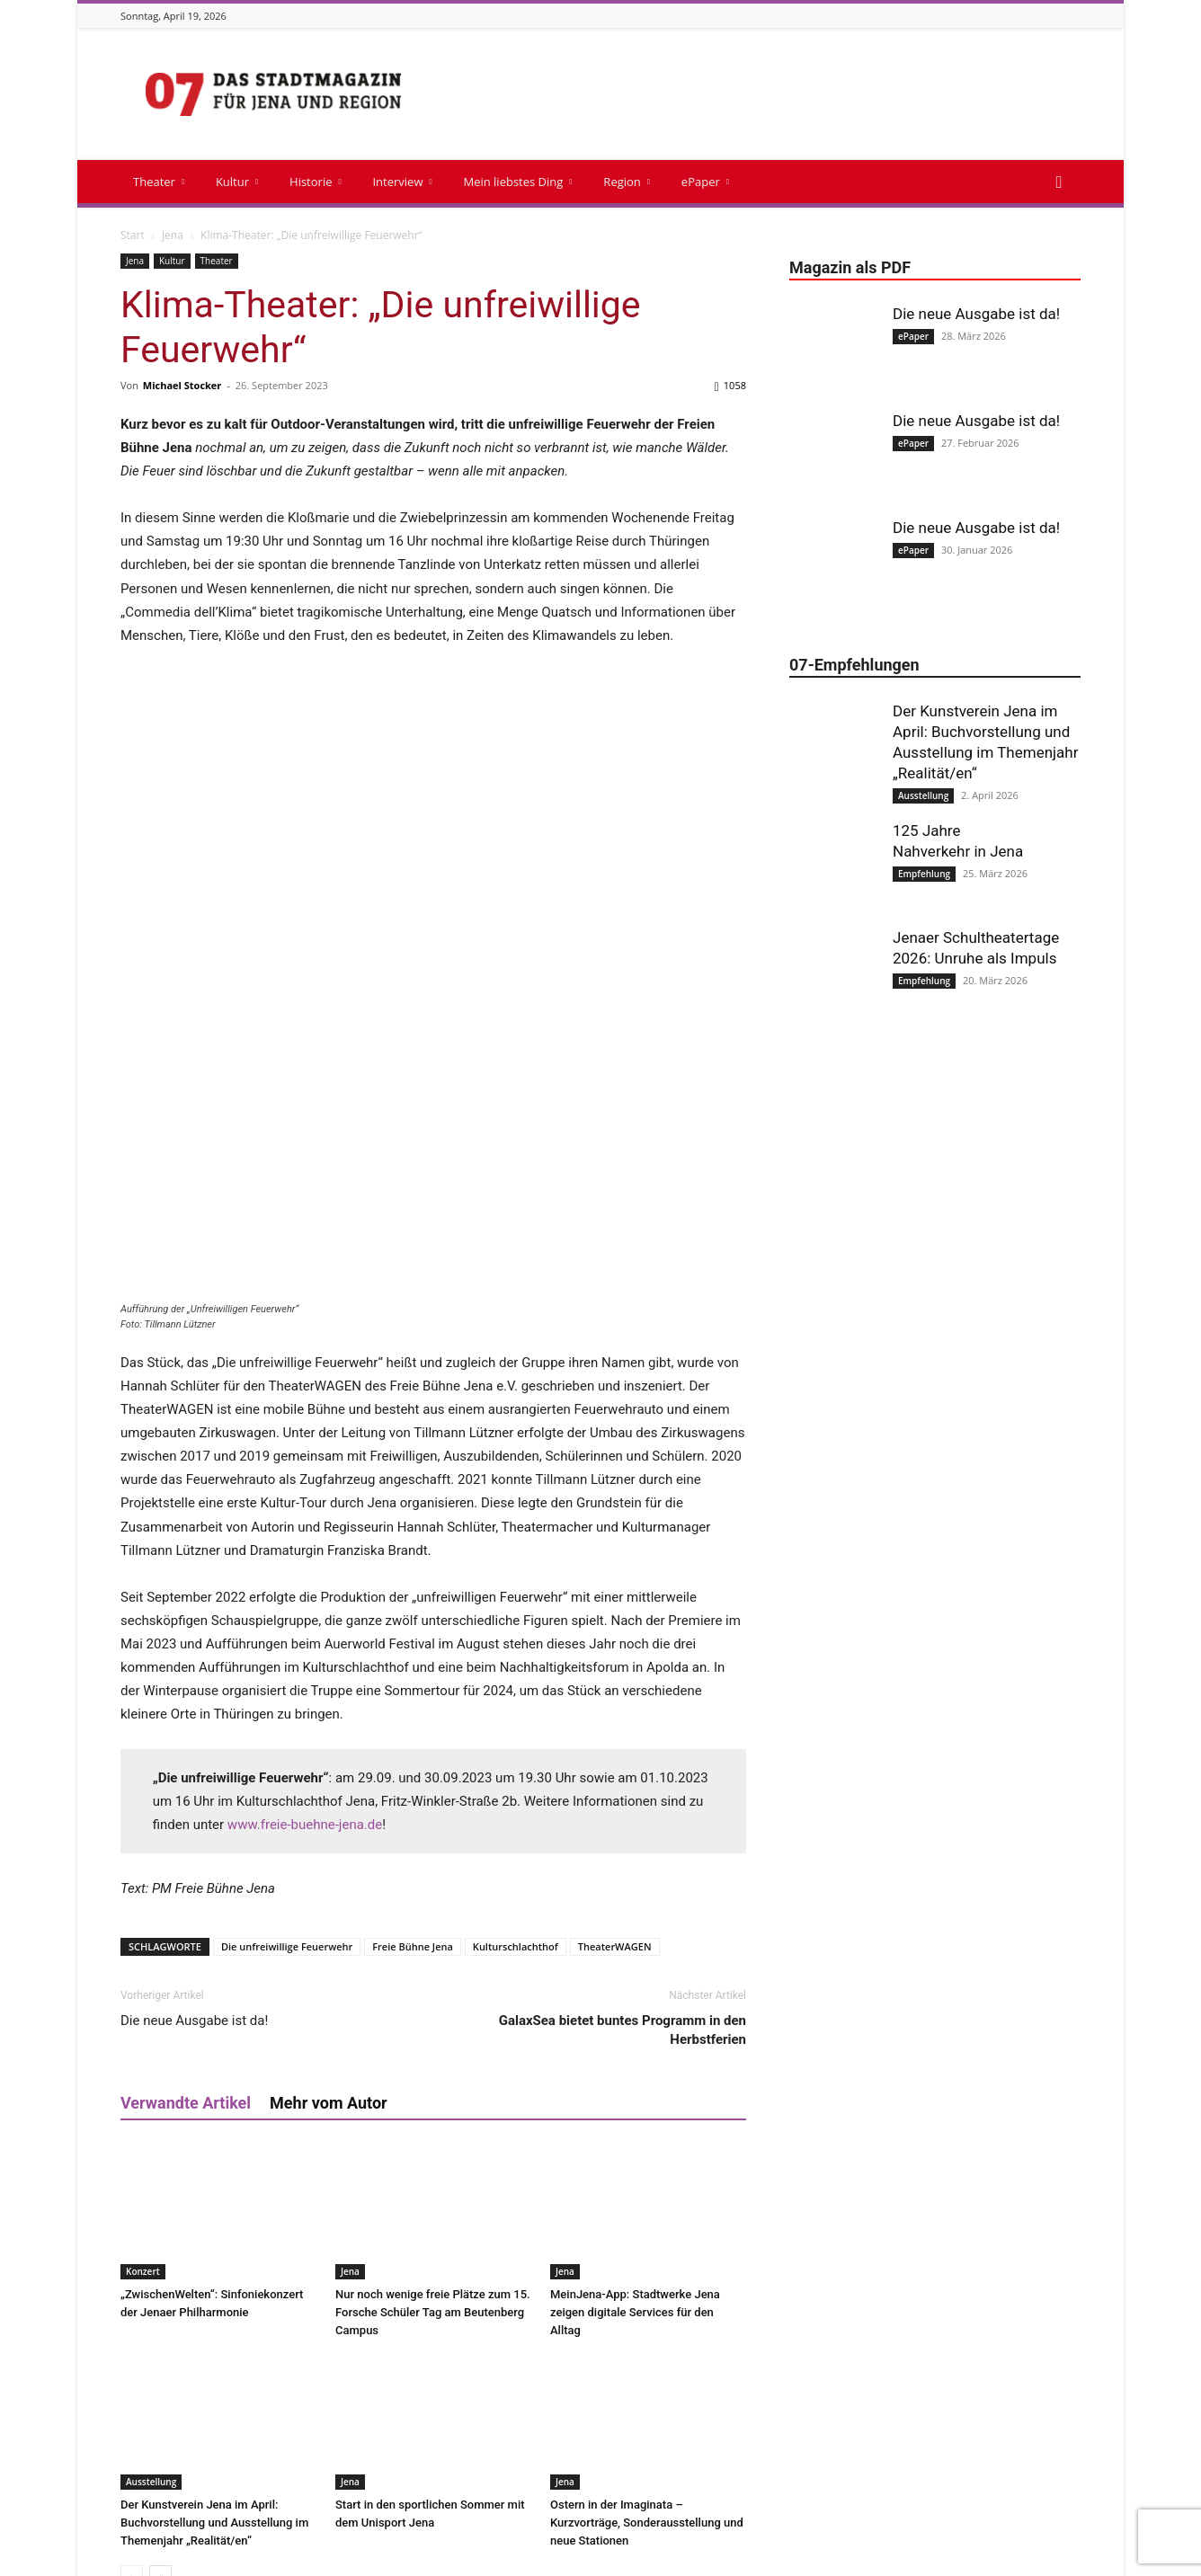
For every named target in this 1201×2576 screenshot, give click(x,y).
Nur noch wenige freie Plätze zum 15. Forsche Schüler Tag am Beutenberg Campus (432, 2040)
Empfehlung (924, 873)
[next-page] (160, 2304)
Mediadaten (799, 2559)
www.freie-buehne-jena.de (304, 1552)
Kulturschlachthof (515, 1674)
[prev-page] (131, 2304)
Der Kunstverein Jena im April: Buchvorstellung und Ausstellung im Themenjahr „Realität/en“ (214, 2250)
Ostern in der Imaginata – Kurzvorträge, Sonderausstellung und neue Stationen (646, 2250)
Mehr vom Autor (328, 1830)
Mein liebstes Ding (517, 181)
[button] (1059, 182)
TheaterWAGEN (615, 1674)
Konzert (143, 1999)
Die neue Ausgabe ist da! (194, 1748)
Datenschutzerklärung (1025, 2559)
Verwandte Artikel (185, 1830)
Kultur (237, 181)
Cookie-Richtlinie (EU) (899, 2559)
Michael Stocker (182, 385)
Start (132, 235)
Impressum (567, 2559)
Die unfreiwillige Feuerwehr (286, 1674)
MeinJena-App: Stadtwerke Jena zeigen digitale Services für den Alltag (635, 2040)
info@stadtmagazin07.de (572, 2498)
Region (626, 181)
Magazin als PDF (710, 2559)
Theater (158, 181)
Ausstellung (151, 2209)
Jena (172, 235)
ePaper (705, 181)
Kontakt (632, 2559)
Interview (401, 181)
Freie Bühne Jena (412, 1674)
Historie (315, 181)
